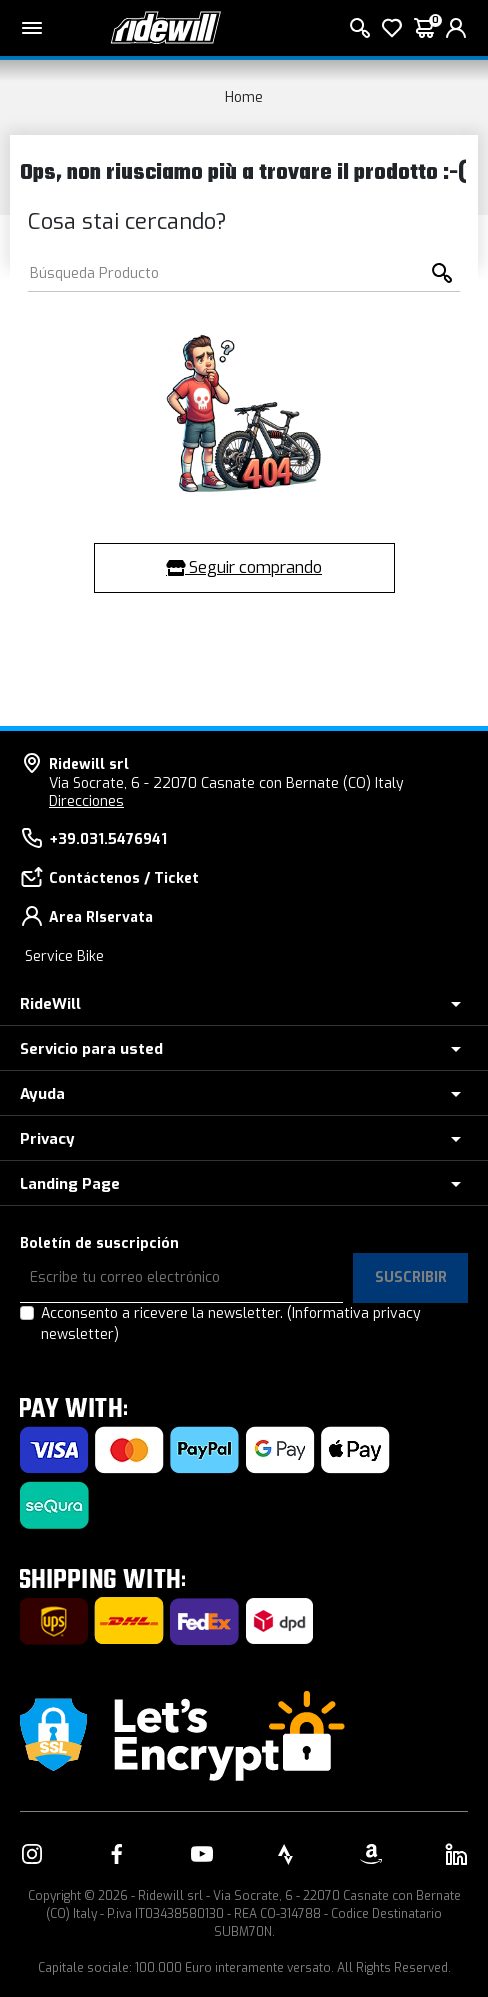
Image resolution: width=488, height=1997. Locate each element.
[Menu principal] (32, 28)
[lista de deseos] (392, 28)
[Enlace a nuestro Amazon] (371, 1854)
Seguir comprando (244, 567)
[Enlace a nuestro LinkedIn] (456, 1854)
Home (244, 97)
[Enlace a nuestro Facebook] (117, 1854)
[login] (456, 28)
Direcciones (86, 801)
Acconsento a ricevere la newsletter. (231, 1324)
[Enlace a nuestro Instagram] (32, 1854)
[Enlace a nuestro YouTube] (202, 1854)
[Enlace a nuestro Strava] (286, 1854)
